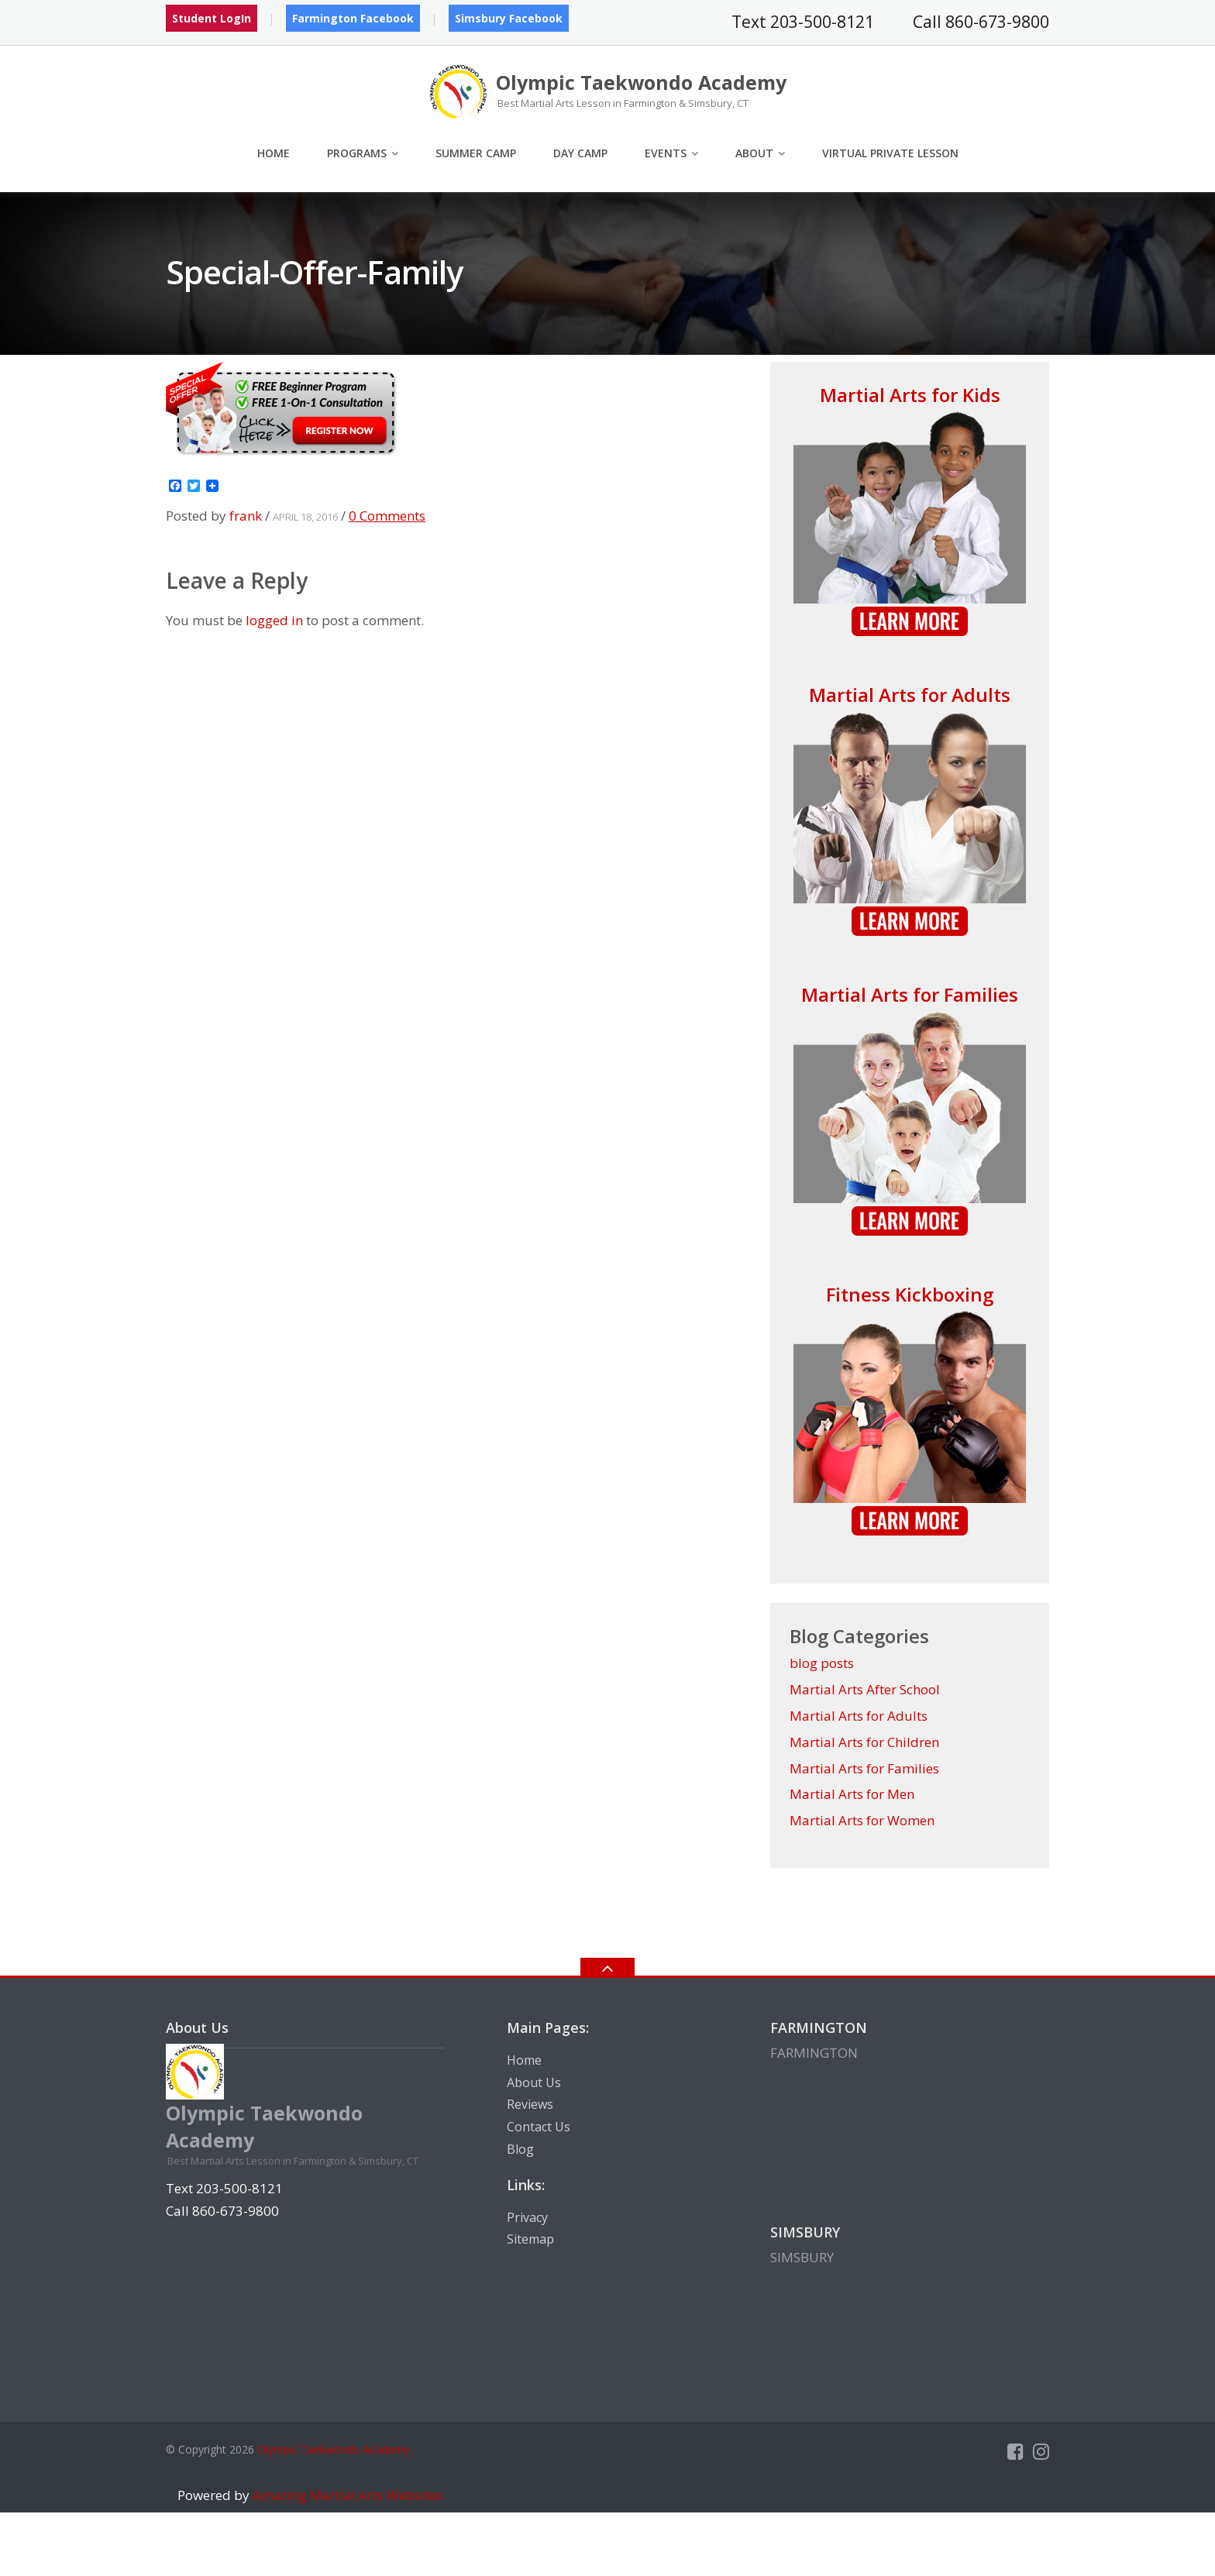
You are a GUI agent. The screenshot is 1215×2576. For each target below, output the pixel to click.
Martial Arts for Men (852, 1794)
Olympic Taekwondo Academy (333, 2449)
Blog (520, 2149)
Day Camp (580, 153)
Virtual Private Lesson (890, 153)
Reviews (530, 2104)
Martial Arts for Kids (910, 395)
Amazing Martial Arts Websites (346, 2495)
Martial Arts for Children (864, 1742)
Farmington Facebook (353, 18)
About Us (534, 2082)
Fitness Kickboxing (909, 1294)
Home (273, 153)
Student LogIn (211, 18)
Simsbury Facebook (509, 18)
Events (666, 153)
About (754, 153)
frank (245, 515)
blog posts (822, 1663)
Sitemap (530, 2239)
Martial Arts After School (865, 1689)
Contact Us (538, 2126)
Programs (357, 153)
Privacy (527, 2217)
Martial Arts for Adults (909, 694)
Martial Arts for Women (862, 1820)
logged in (274, 620)
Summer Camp (475, 153)
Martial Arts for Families (909, 994)
